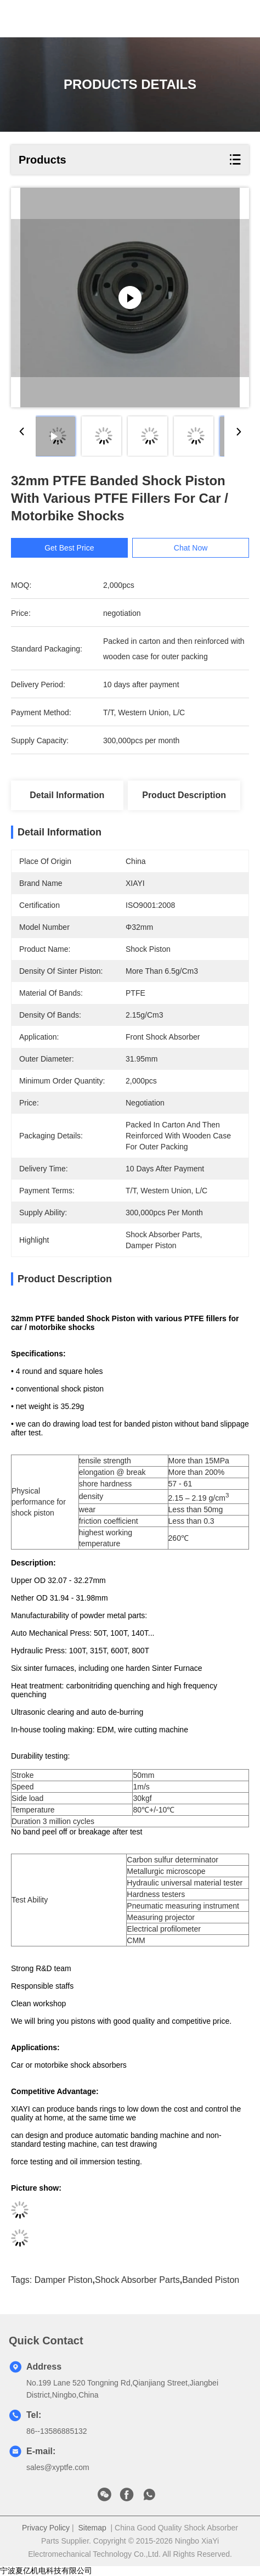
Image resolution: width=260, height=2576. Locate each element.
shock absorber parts (137, 2280)
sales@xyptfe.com (57, 2467)
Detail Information (67, 795)
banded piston (210, 2280)
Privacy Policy (46, 2527)
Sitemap (92, 2527)
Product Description (184, 795)
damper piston (64, 2280)
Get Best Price (69, 547)
